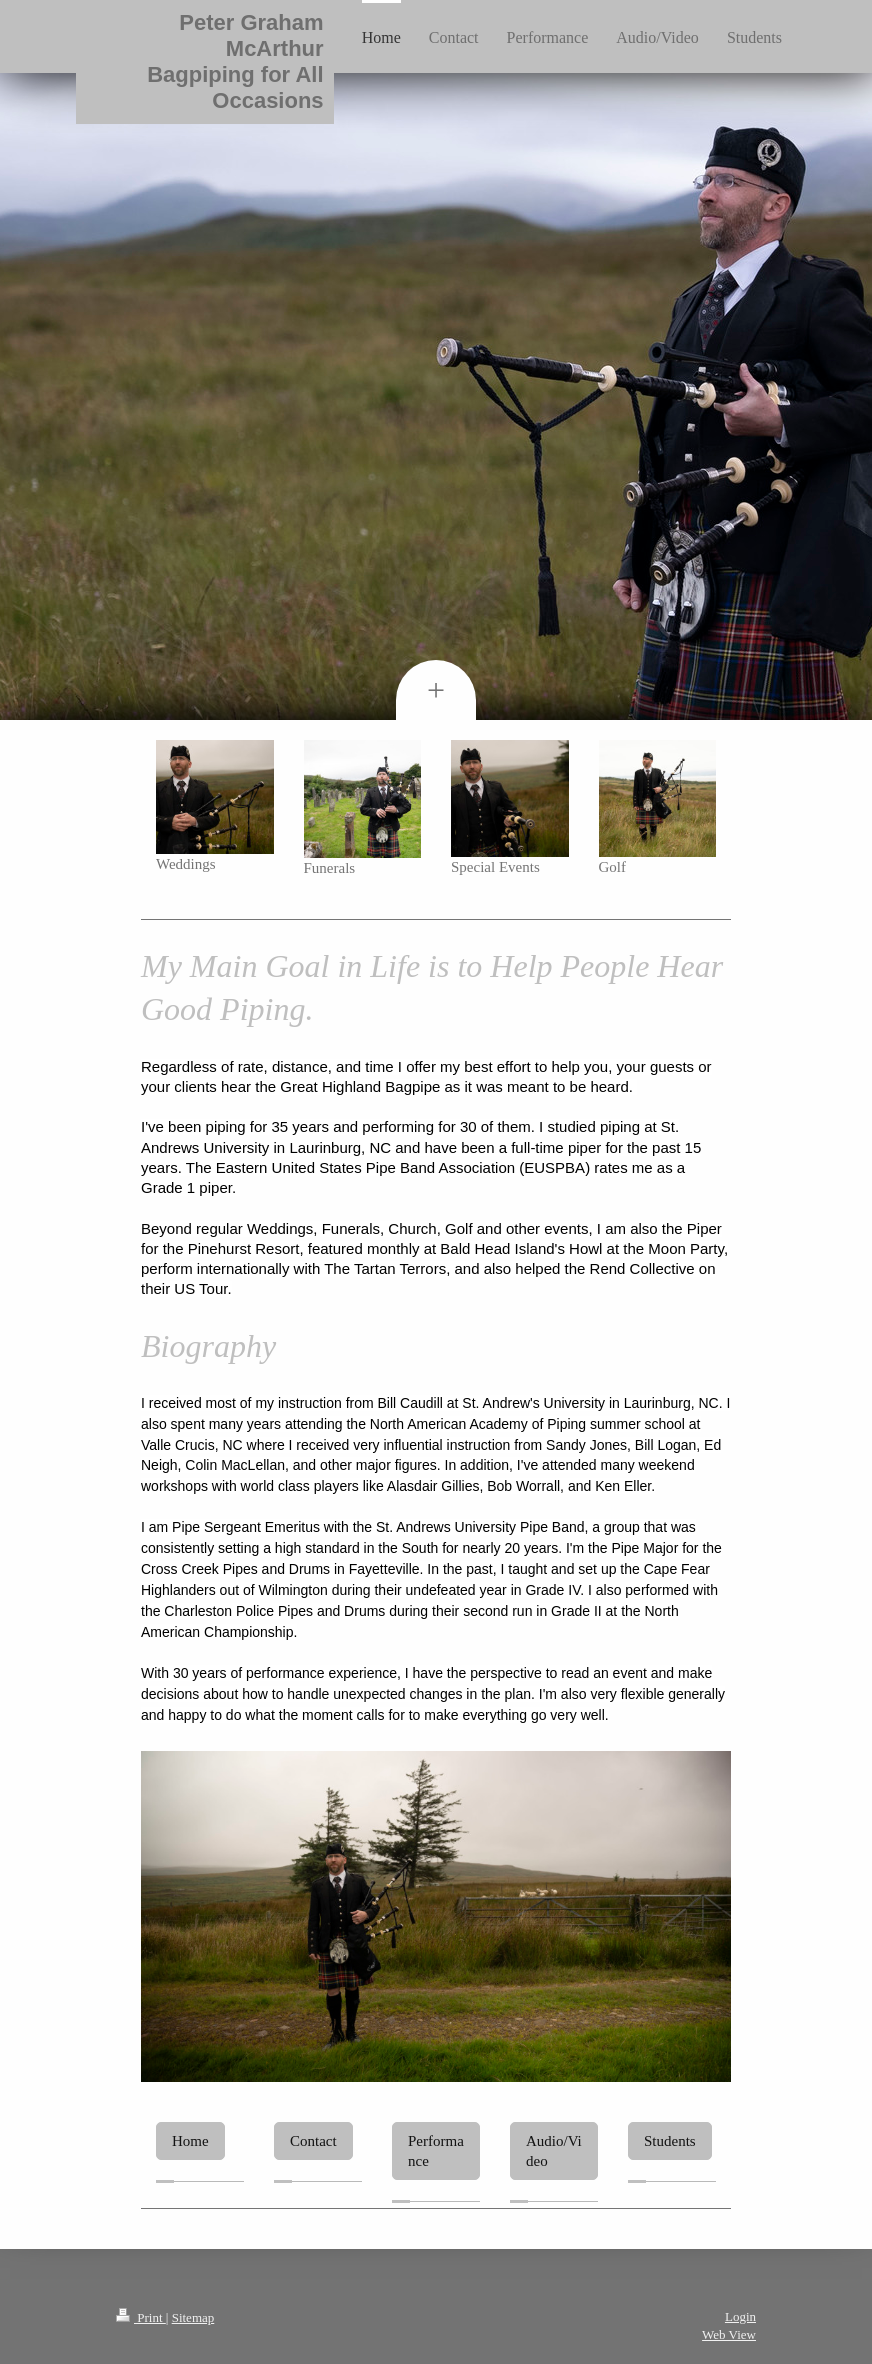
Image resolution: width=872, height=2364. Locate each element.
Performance (436, 2151)
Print (141, 2317)
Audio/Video (554, 2151)
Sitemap (193, 2317)
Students (670, 2141)
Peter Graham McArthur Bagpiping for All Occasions (235, 61)
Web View (729, 2334)
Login (740, 2316)
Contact (313, 2141)
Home (190, 2141)
